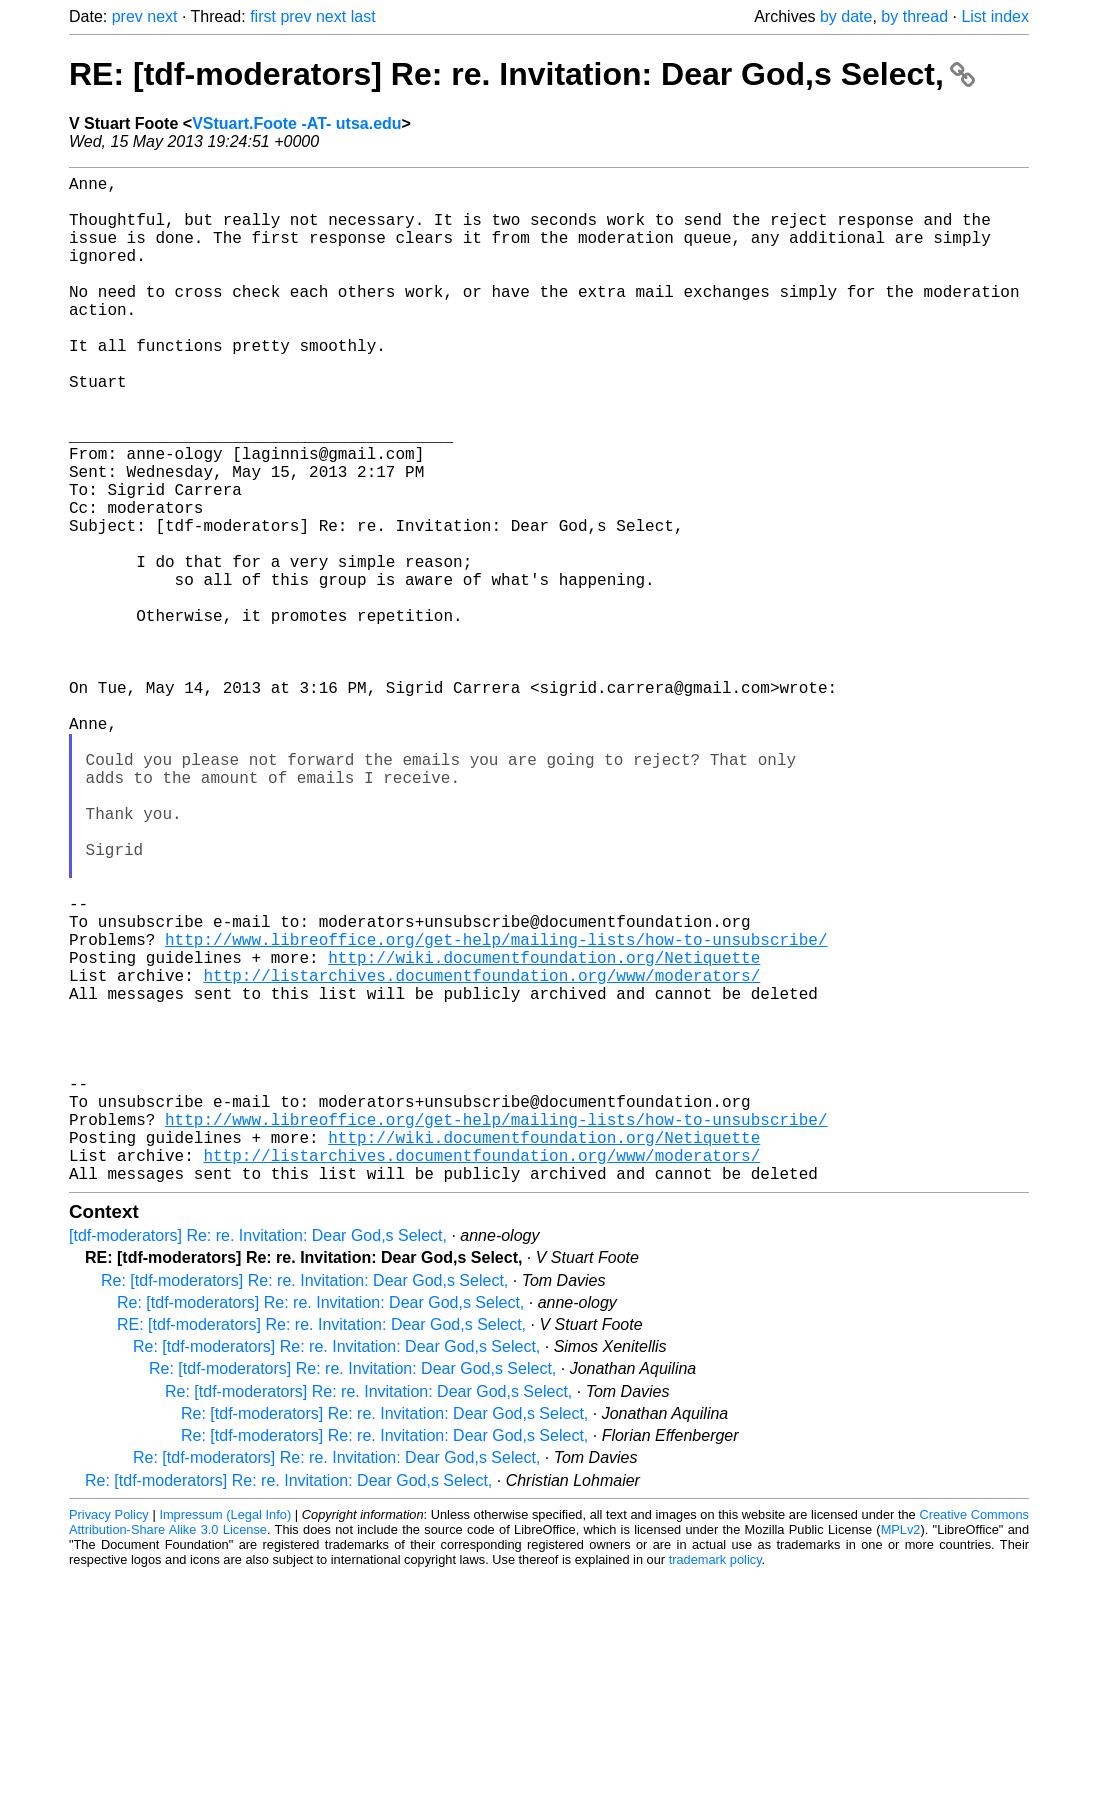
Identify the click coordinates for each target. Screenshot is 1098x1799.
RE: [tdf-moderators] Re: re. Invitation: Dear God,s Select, (522, 74)
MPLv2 (901, 1753)
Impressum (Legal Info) (225, 1738)
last (363, 16)
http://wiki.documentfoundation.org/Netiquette (544, 1133)
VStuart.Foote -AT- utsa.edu (296, 123)
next (162, 16)
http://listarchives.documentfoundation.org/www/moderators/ (481, 1155)
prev (127, 16)
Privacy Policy (109, 1738)
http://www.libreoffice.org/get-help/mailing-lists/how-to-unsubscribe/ (496, 1111)
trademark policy (715, 1783)
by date (846, 16)
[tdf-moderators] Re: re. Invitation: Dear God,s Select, (258, 1459)
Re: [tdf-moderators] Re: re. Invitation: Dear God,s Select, (304, 1504)
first (263, 16)
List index (995, 16)
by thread (914, 16)
